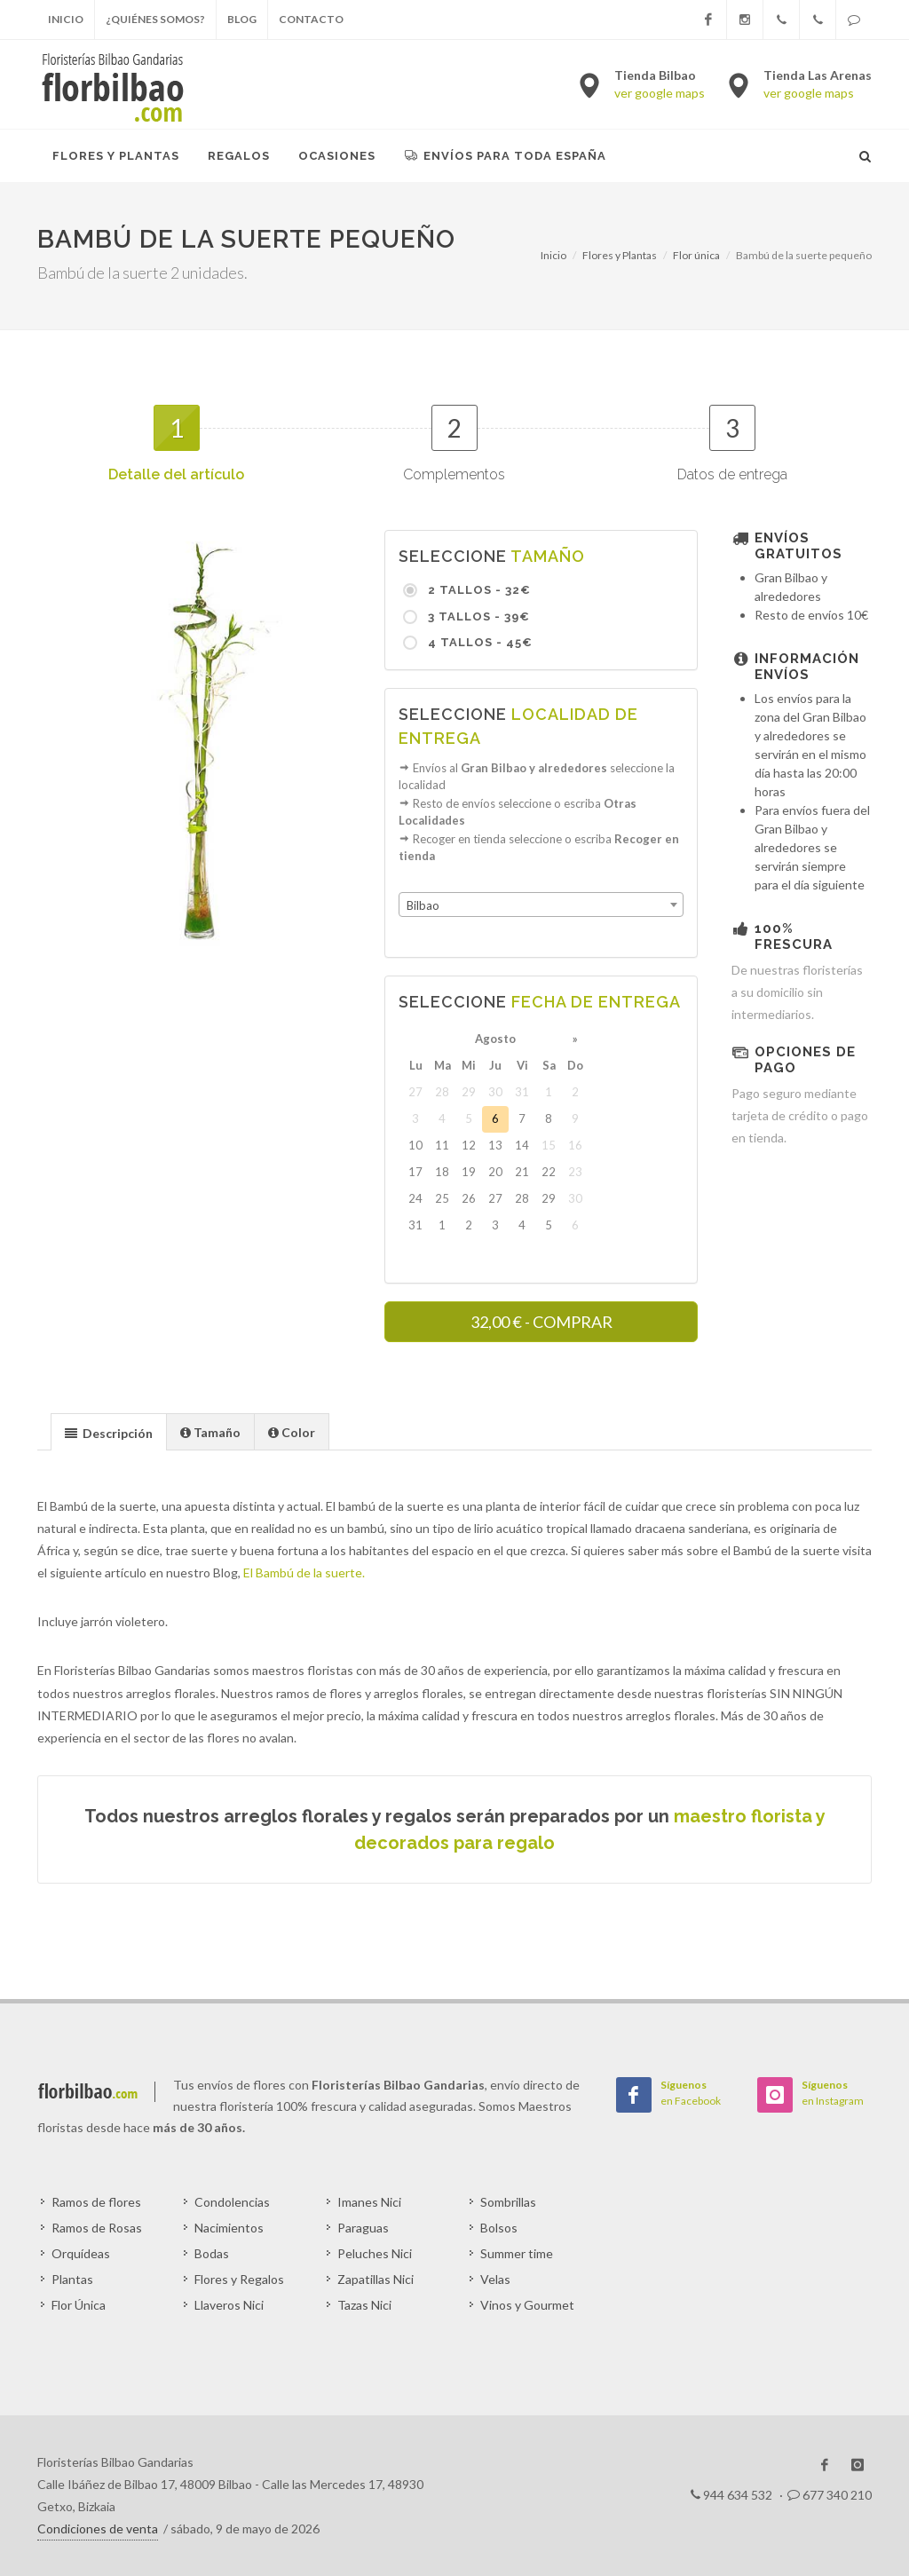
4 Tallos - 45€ (478, 642)
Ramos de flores (96, 2201)
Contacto (311, 19)
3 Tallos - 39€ (477, 616)
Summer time (516, 2253)
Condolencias (232, 2201)
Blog (242, 19)
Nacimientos (229, 2227)
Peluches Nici (374, 2253)
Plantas (72, 2279)
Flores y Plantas (619, 255)
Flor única (696, 255)
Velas (495, 2279)
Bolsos (499, 2227)
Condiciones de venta (97, 2528)
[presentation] (108, 1432)
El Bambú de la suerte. (304, 1572)
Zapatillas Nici (375, 2279)
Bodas (211, 2253)
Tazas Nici (364, 2304)
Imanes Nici (369, 2201)
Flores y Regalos (239, 2279)
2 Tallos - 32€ (477, 590)
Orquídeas (80, 2253)
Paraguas (363, 2227)
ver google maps (659, 92)
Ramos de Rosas (96, 2227)
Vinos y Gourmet (527, 2304)
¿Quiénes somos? (155, 19)
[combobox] (541, 904)
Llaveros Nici (229, 2304)
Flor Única (78, 2304)
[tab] (109, 1431)
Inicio (65, 19)
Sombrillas (508, 2201)
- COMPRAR (541, 1321)
